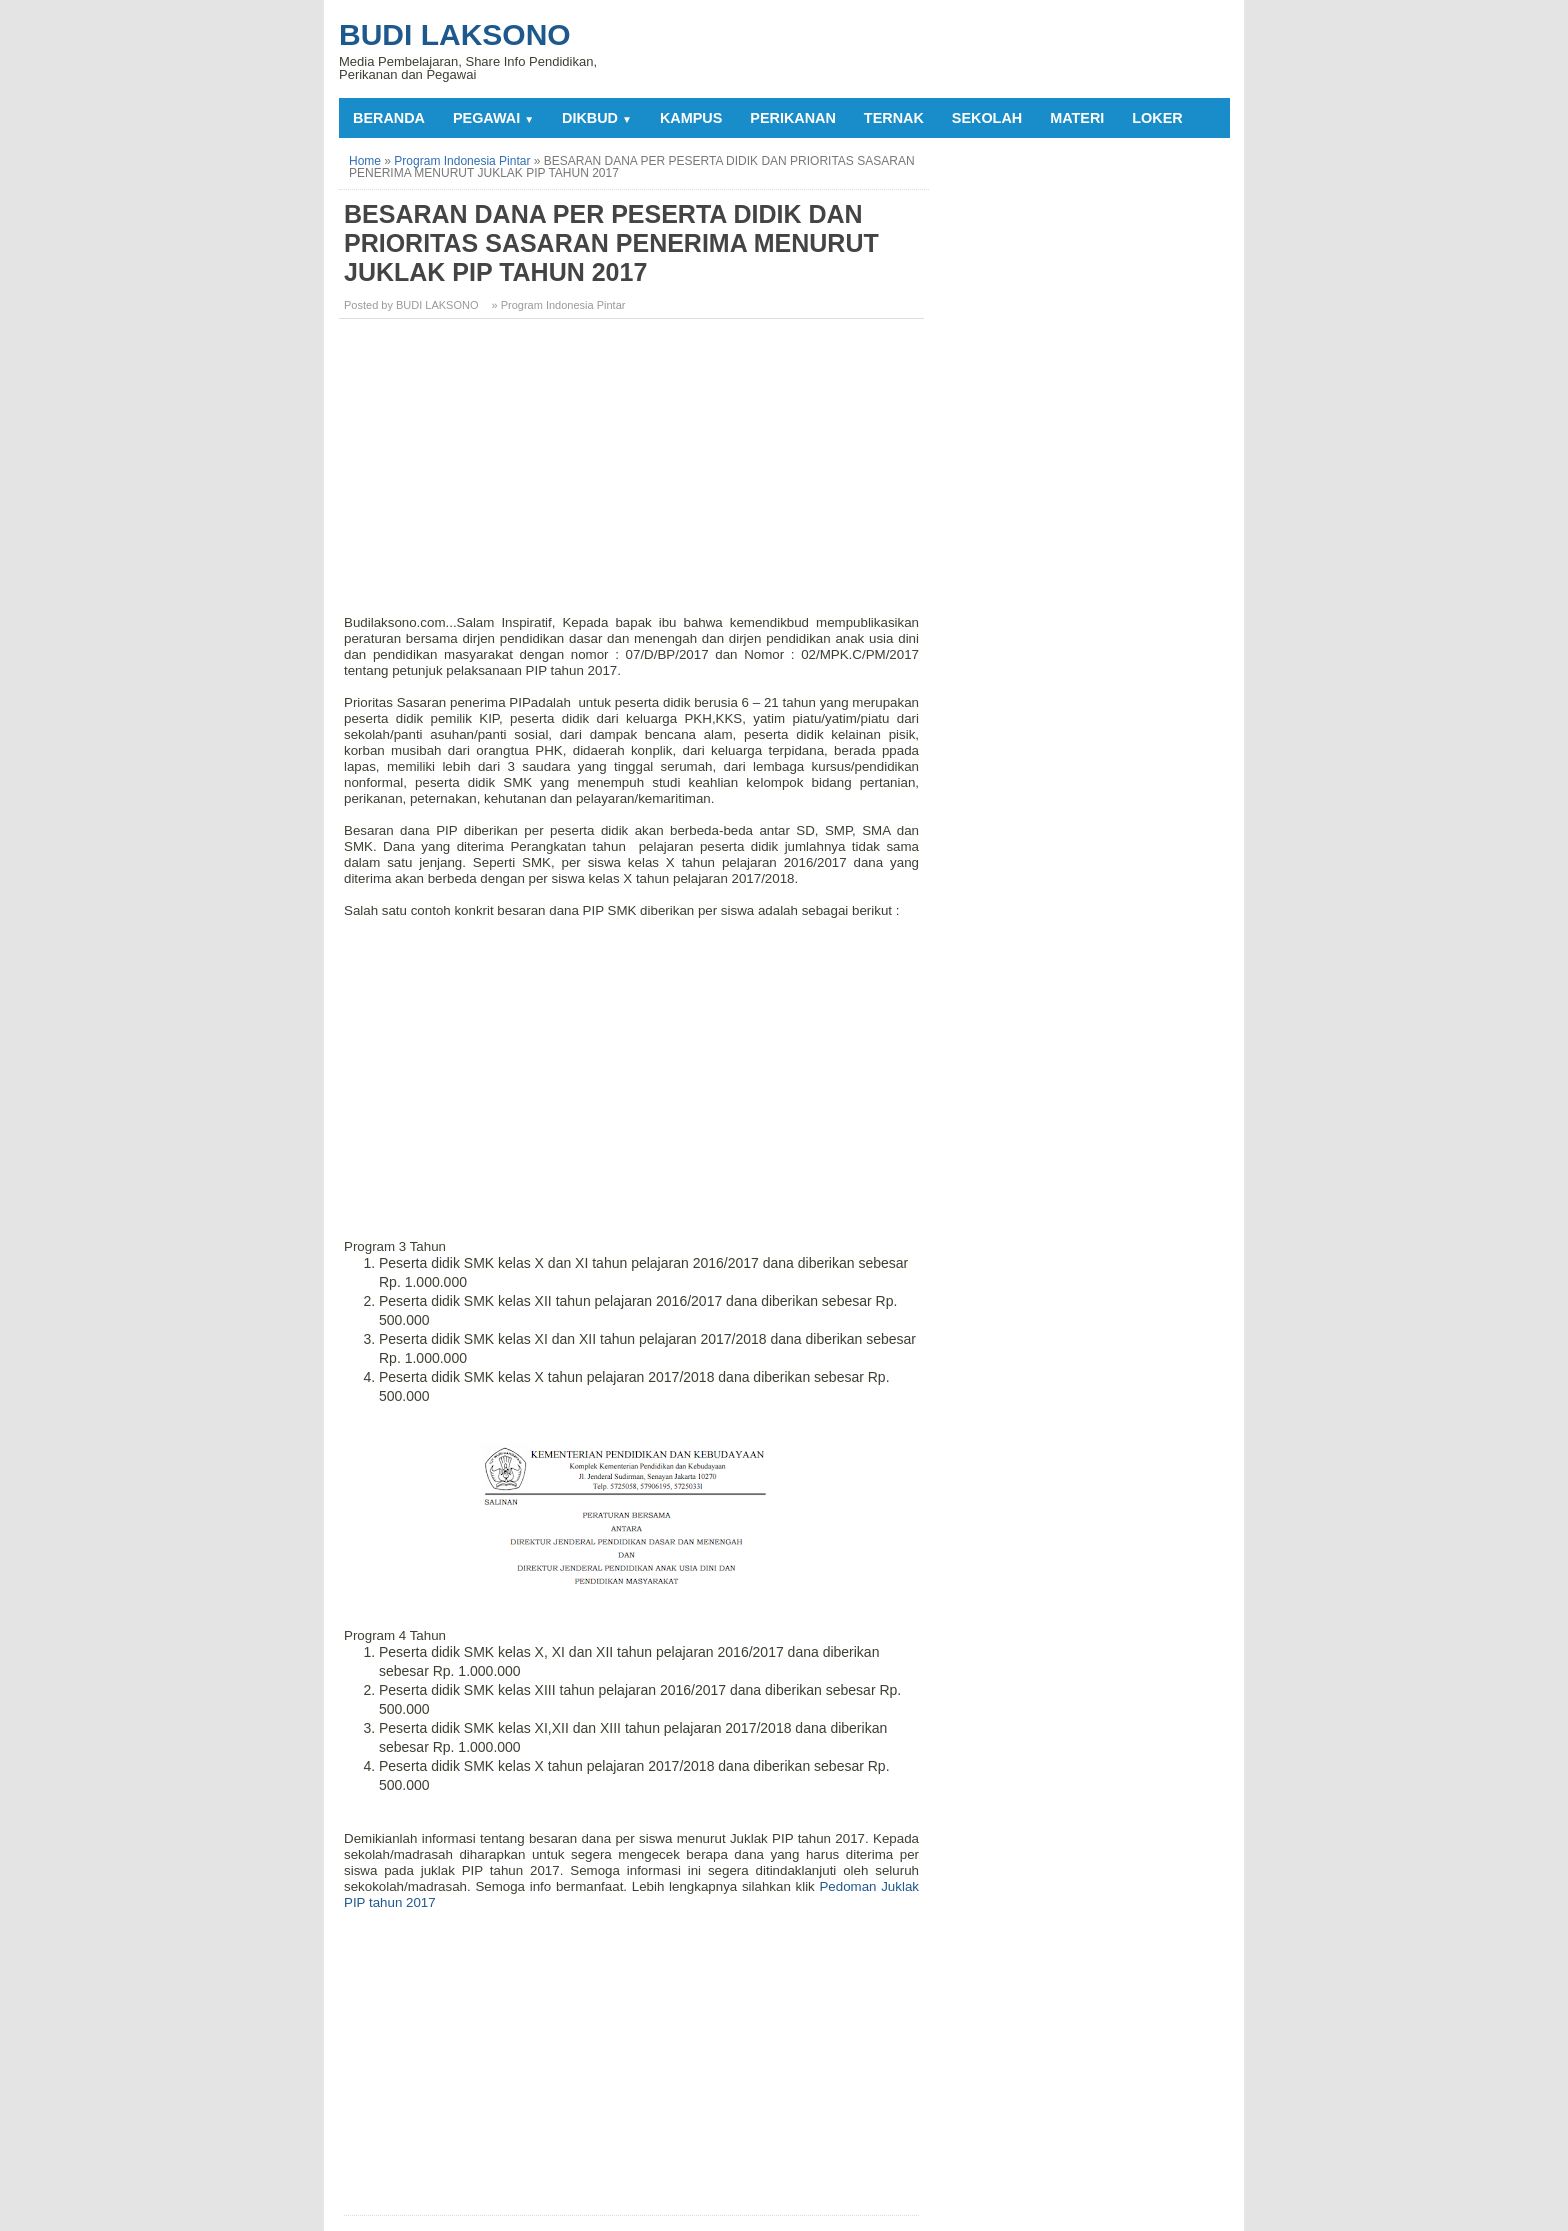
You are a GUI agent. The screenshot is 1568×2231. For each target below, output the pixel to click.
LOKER (1157, 118)
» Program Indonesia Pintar (559, 305)
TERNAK (894, 118)
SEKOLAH (987, 118)
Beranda (389, 118)
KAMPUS (691, 118)
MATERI (1077, 118)
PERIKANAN (793, 118)
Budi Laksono (455, 34)
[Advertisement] (634, 474)
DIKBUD (597, 118)
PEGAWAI (493, 118)
